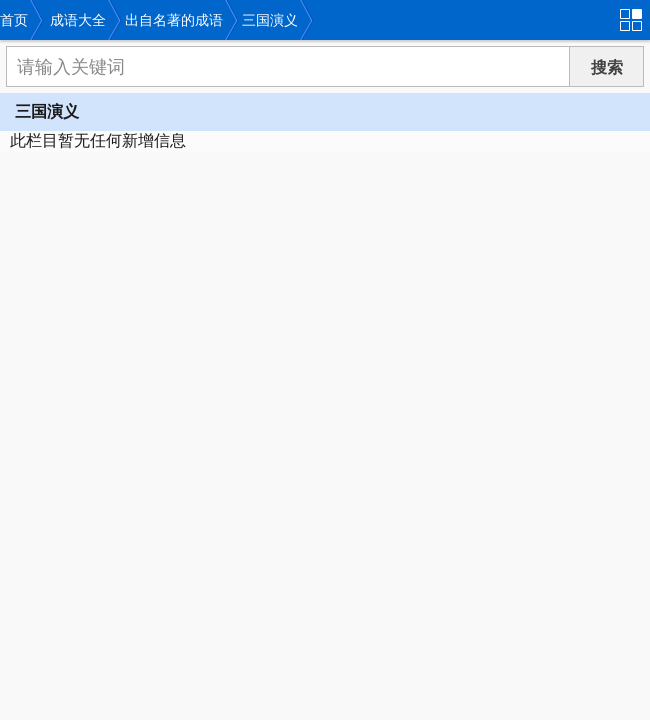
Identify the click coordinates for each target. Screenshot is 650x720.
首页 (14, 20)
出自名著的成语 (174, 20)
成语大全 (78, 20)
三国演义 (270, 20)
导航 (635, 18)
